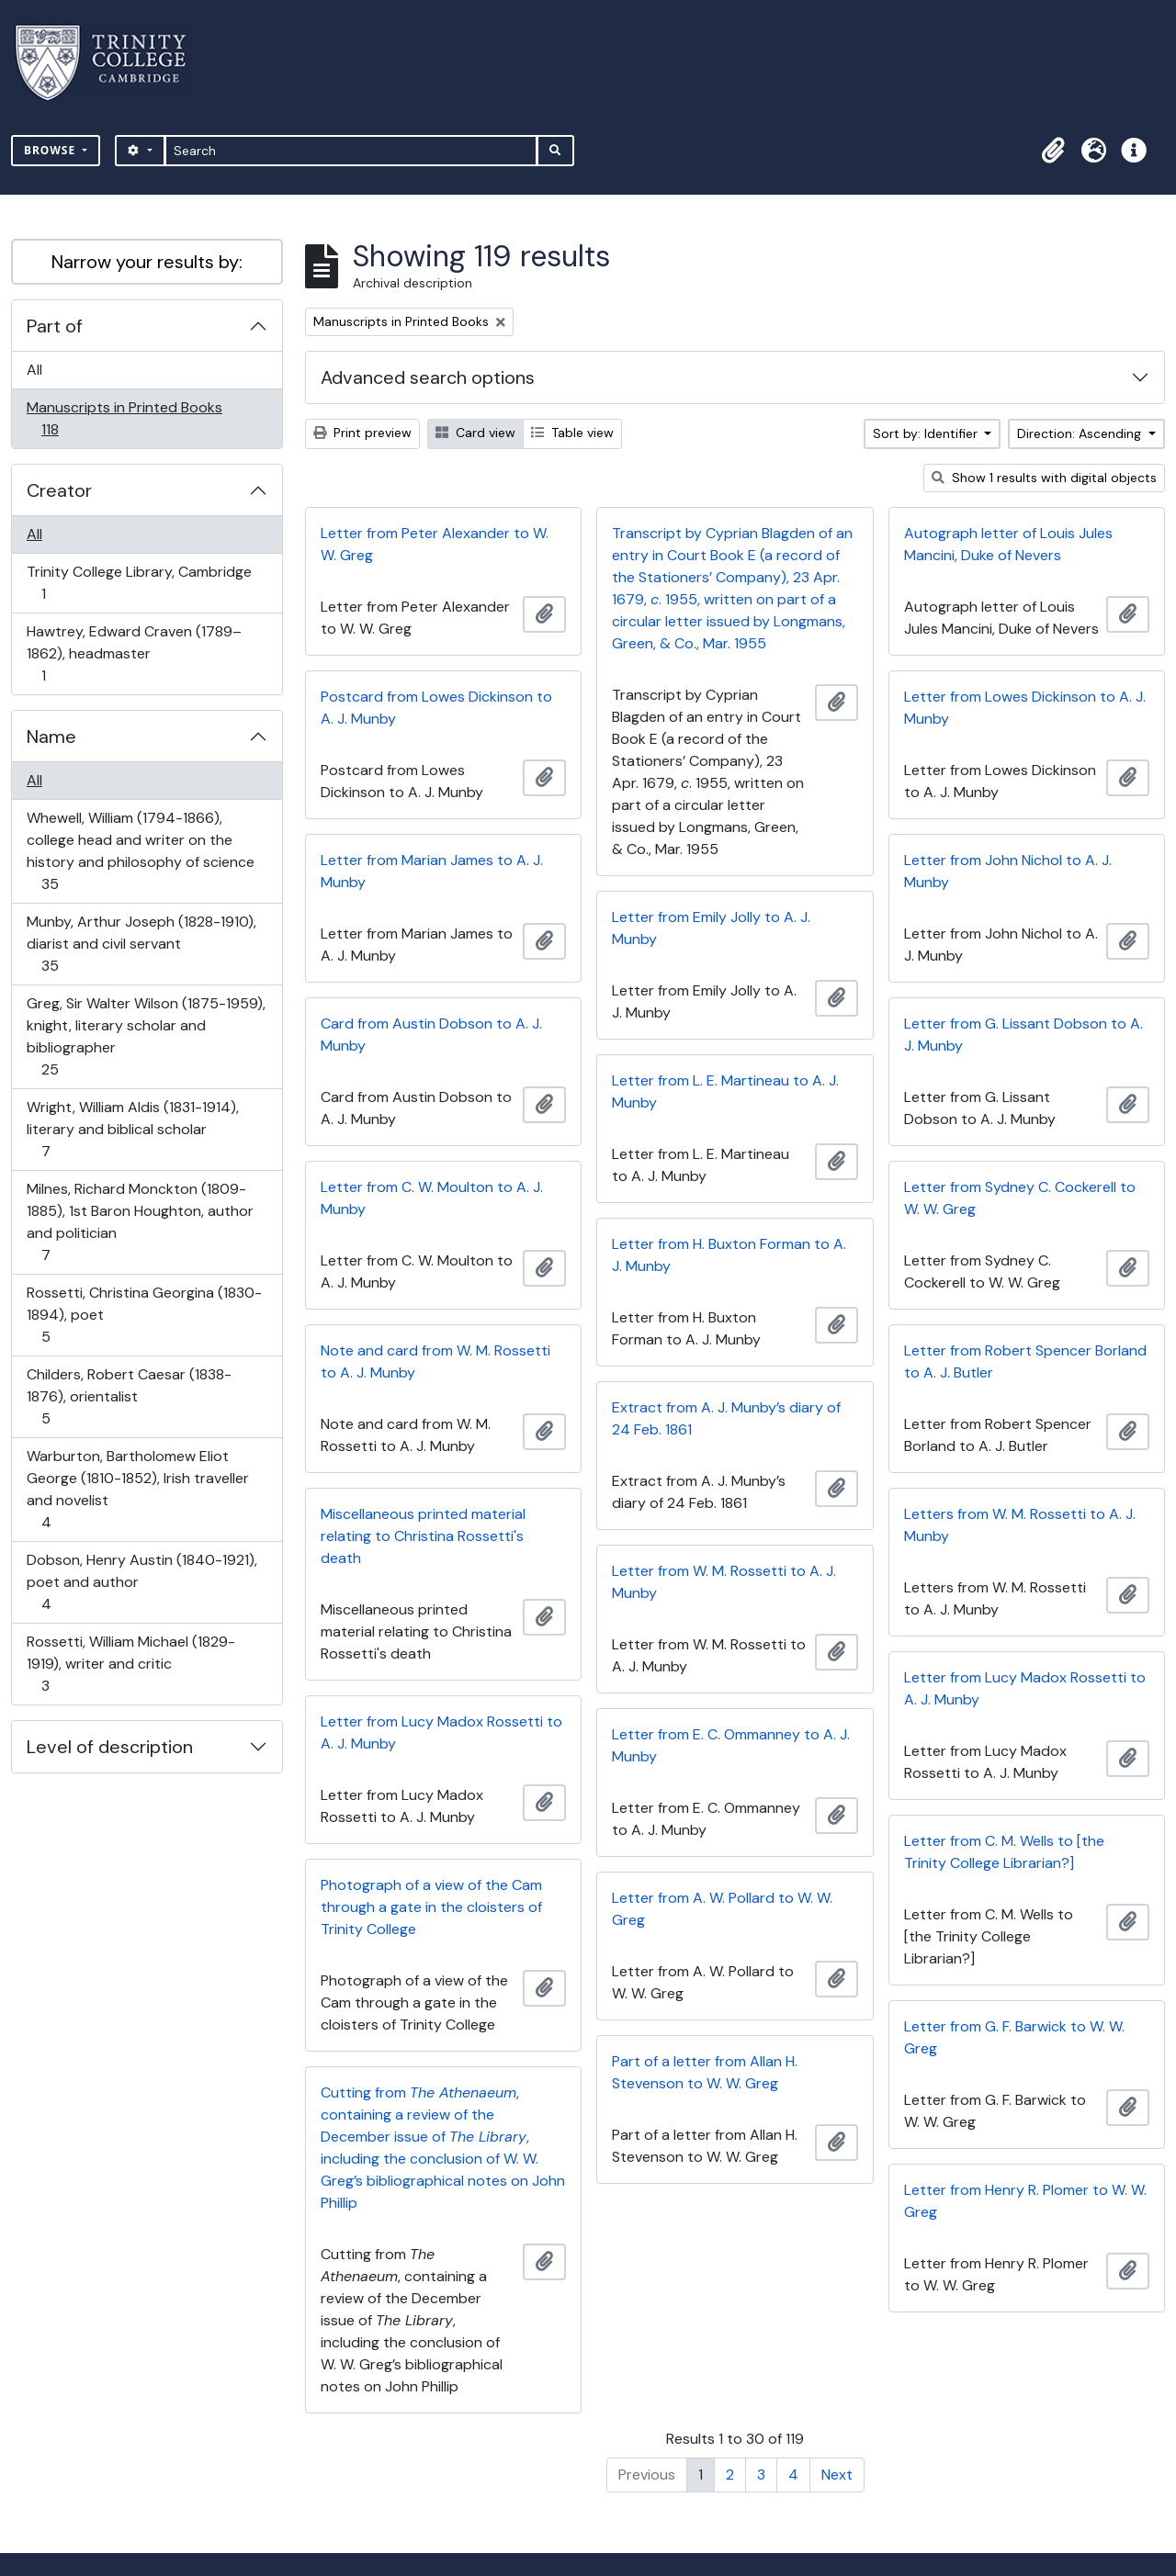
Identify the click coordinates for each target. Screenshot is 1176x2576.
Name (51, 736)
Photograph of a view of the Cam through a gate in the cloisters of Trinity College (431, 1907)
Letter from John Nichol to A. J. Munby (1008, 871)
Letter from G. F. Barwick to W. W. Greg (1014, 2037)
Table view (572, 432)
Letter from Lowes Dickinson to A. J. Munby (1025, 707)
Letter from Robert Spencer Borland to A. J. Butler (1025, 1361)
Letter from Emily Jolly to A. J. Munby (711, 928)
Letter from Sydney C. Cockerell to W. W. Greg (1020, 1198)
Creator (59, 490)
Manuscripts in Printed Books (124, 418)
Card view (475, 432)
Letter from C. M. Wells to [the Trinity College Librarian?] (1004, 1852)
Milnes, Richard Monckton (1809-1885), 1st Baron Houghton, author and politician (140, 1221)
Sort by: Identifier (927, 433)
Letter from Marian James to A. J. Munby (432, 871)
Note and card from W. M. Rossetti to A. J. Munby (435, 1361)
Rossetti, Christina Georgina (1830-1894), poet (144, 1314)
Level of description (110, 1747)
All (34, 369)
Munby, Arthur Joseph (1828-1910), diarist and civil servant (141, 943)
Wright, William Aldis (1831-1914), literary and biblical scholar (132, 1129)
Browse (51, 150)
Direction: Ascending (1081, 433)
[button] (1053, 150)
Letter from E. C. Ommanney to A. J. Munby (731, 1745)
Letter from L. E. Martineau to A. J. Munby (725, 1091)
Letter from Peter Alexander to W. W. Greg (434, 544)
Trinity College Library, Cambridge (139, 582)
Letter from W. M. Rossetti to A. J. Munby (724, 1582)
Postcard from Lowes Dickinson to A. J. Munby (436, 707)
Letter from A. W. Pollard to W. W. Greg (722, 1908)
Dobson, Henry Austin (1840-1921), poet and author (141, 1581)
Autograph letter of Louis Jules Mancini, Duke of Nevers (1008, 544)
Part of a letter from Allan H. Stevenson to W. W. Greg (704, 2072)
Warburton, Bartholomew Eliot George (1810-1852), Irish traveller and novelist (137, 1489)
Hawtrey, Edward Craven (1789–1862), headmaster (134, 653)
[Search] (351, 150)
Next (837, 2474)
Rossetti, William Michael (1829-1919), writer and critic (130, 1663)
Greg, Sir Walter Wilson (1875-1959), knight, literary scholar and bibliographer (146, 1036)
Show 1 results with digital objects (1044, 477)
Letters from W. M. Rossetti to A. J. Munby (1020, 1525)
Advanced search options (428, 377)
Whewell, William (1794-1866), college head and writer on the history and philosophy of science (140, 850)
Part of (55, 326)
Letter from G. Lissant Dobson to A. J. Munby (1023, 1034)
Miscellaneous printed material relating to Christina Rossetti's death (423, 1536)
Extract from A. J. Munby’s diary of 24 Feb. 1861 (726, 1418)
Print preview (362, 432)
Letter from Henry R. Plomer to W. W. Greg (1025, 2201)
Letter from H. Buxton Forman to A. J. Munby (729, 1255)
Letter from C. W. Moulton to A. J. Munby (432, 1198)
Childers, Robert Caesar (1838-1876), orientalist (129, 1396)
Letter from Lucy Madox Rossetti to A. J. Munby (1025, 1688)
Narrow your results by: (147, 262)
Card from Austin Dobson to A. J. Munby (431, 1034)
